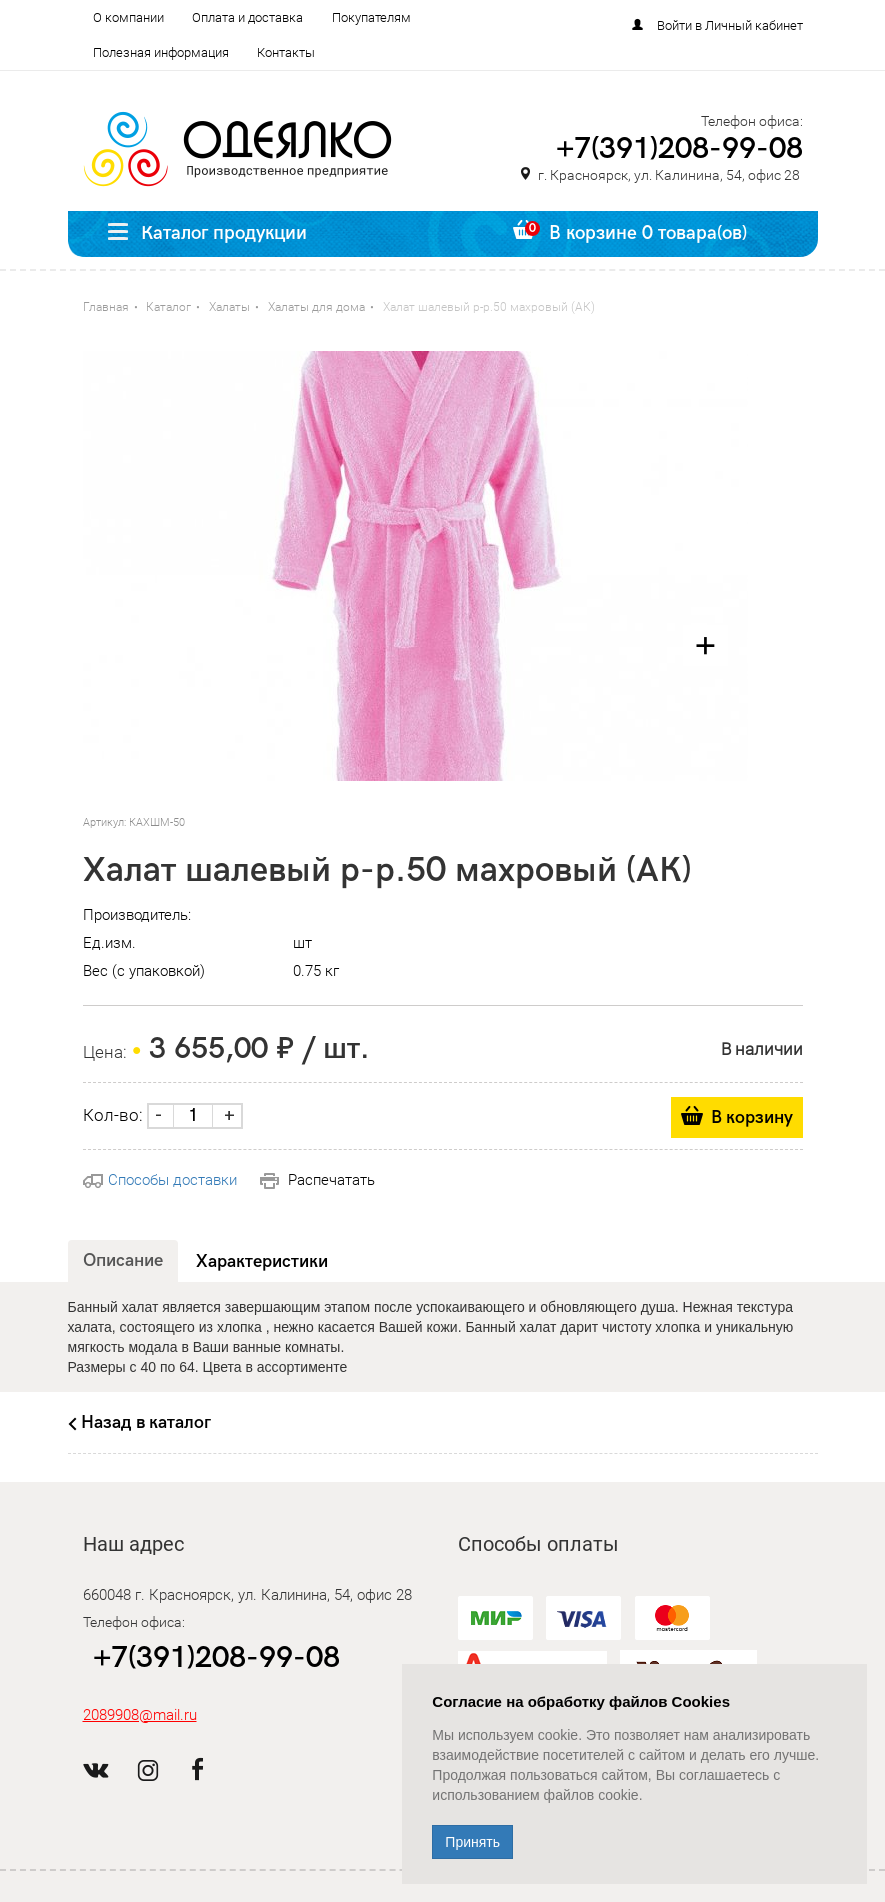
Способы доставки (160, 1180)
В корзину (752, 1117)
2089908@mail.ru (140, 1715)
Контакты (286, 52)
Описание (123, 1260)
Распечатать (317, 1180)
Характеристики (262, 1261)
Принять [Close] (472, 1842)
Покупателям (371, 17)
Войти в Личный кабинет (730, 25)
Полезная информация (161, 52)
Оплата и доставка (247, 17)
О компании (128, 17)
